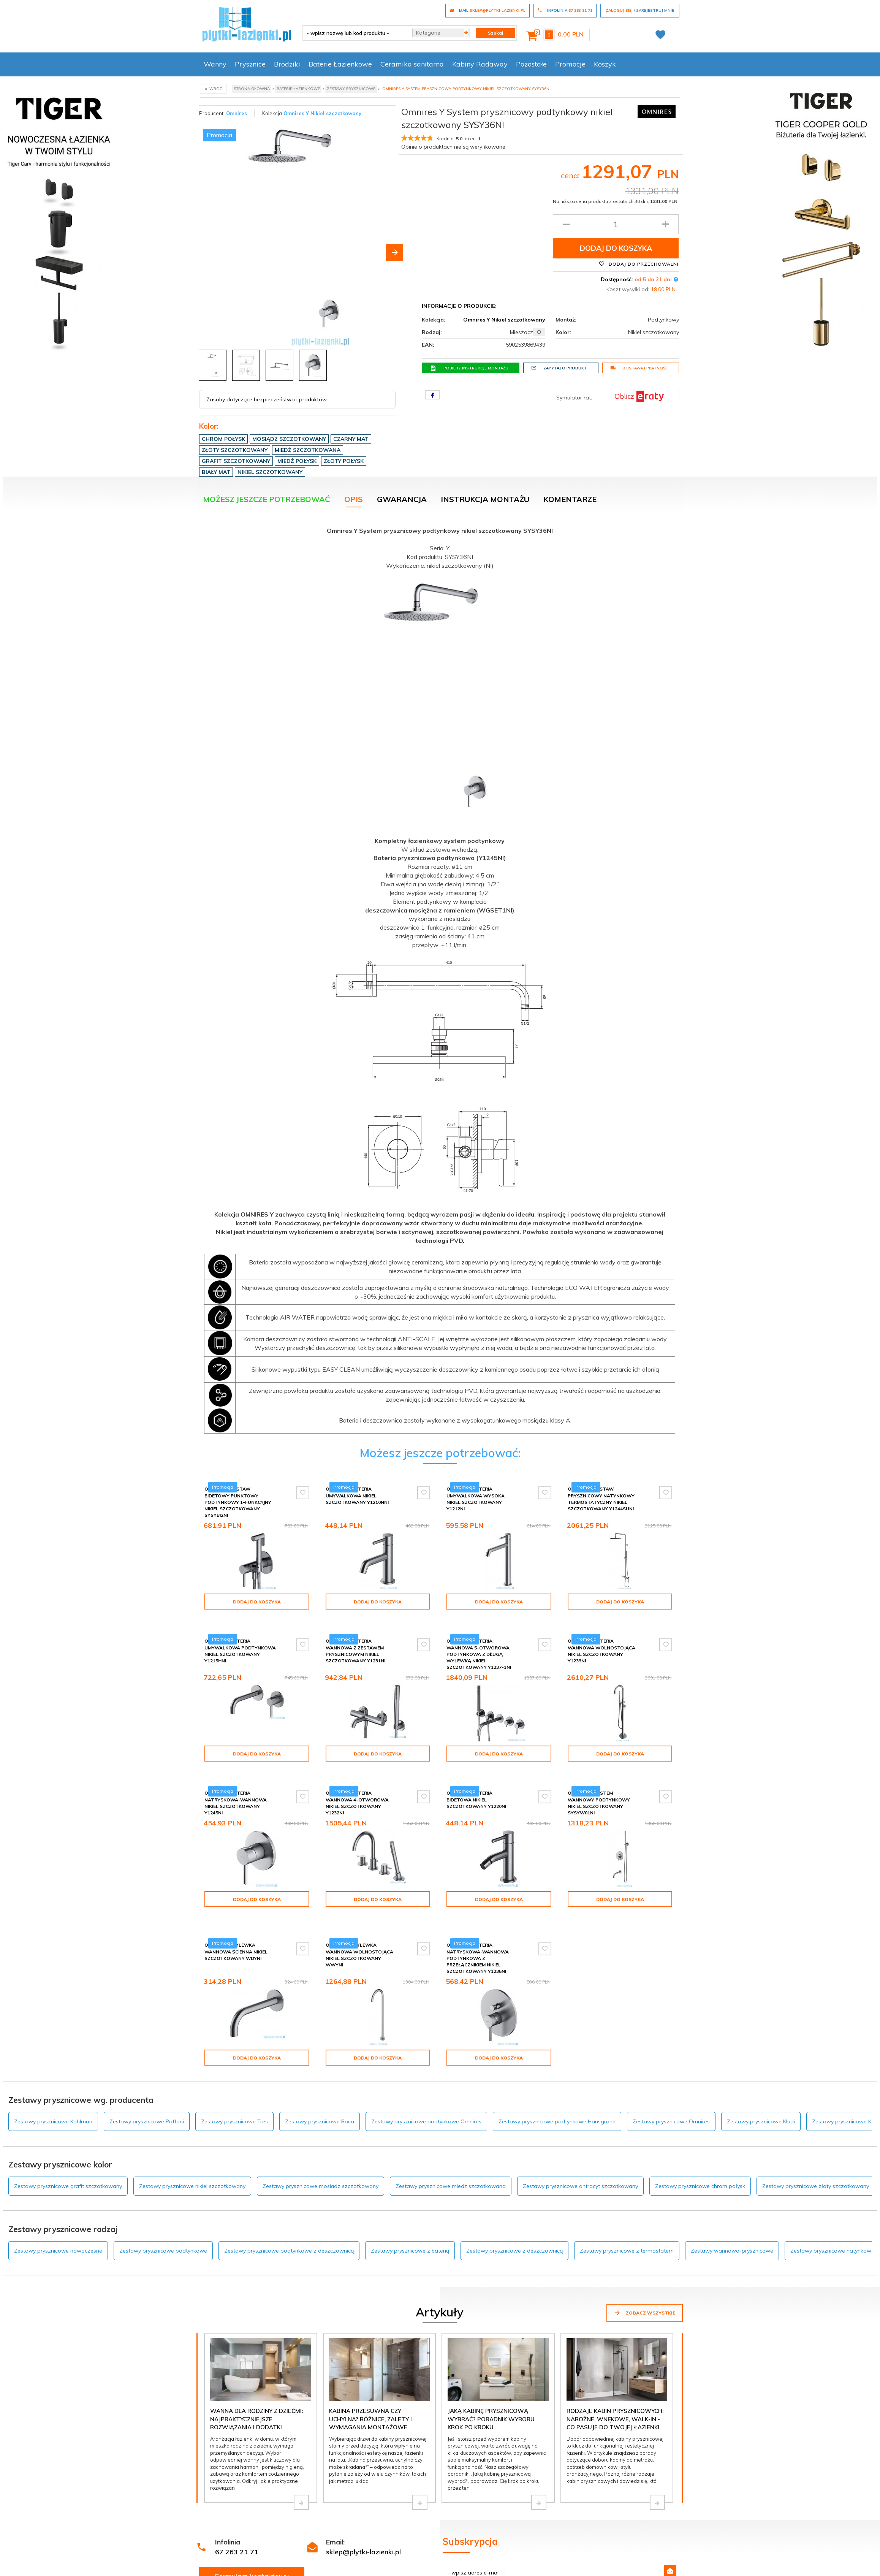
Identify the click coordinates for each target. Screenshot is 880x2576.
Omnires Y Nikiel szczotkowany (322, 113)
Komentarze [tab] (570, 499)
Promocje (570, 64)
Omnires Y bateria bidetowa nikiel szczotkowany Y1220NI (476, 1786)
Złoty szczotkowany (234, 450)
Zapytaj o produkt (559, 368)
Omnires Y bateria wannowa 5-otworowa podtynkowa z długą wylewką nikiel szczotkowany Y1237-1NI (478, 1647)
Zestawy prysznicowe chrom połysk (700, 2153)
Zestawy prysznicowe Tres (234, 2089)
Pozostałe (531, 64)
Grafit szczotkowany (236, 461)
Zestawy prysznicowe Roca (319, 2089)
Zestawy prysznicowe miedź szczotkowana (451, 2153)
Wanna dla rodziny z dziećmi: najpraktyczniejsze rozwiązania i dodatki (256, 2387)
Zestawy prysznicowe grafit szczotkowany (68, 2153)
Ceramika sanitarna (412, 64)
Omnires (236, 113)
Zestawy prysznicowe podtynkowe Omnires (426, 2089)
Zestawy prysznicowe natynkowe (832, 2218)
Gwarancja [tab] (402, 499)
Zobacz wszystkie (644, 2280)
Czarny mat (351, 439)
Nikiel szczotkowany (269, 472)
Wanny (215, 64)
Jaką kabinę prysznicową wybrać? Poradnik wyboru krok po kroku (491, 2387)
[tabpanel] (440, 978)
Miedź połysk (297, 461)
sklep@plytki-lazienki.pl (363, 2519)
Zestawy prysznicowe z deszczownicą (514, 2218)
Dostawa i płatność (639, 368)
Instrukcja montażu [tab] (485, 499)
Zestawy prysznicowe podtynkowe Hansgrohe (557, 2089)
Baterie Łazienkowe (340, 64)
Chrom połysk (223, 439)
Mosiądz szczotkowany (289, 439)
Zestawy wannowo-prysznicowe (732, 2218)
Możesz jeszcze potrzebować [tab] (266, 499)
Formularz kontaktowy (252, 2544)
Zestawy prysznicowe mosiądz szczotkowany (320, 2153)
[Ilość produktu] (616, 224)
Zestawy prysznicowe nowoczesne (58, 2218)
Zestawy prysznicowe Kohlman (53, 2089)
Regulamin (455, 2562)
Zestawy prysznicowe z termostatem (627, 2218)
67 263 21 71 (236, 2519)
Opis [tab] (353, 499)
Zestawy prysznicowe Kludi (761, 2089)
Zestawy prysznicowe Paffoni (146, 2089)
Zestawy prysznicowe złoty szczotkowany (815, 2153)
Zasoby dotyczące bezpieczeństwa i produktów (266, 399)
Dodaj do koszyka (616, 248)
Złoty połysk (344, 461)
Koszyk (605, 64)
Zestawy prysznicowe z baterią (410, 2218)
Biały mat (216, 472)
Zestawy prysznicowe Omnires (671, 2089)
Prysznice (250, 64)
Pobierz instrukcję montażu (469, 368)
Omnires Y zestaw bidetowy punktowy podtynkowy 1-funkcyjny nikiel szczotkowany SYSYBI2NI (237, 1502)
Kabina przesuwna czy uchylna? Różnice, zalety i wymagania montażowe (370, 2387)
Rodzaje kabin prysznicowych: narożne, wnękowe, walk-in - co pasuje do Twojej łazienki (615, 2387)
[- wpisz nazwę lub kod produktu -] (355, 33)
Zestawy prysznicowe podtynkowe (163, 2218)
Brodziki (287, 64)
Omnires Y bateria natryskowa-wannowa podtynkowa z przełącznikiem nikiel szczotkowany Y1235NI (477, 1932)
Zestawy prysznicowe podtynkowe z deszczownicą (289, 2218)
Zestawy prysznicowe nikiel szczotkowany (192, 2153)
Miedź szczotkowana (307, 450)
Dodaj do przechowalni (639, 264)
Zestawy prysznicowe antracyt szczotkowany (580, 2153)
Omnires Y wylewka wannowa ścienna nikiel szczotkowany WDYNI (235, 1925)
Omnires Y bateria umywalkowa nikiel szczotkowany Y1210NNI (357, 1495)
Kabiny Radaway (480, 64)
